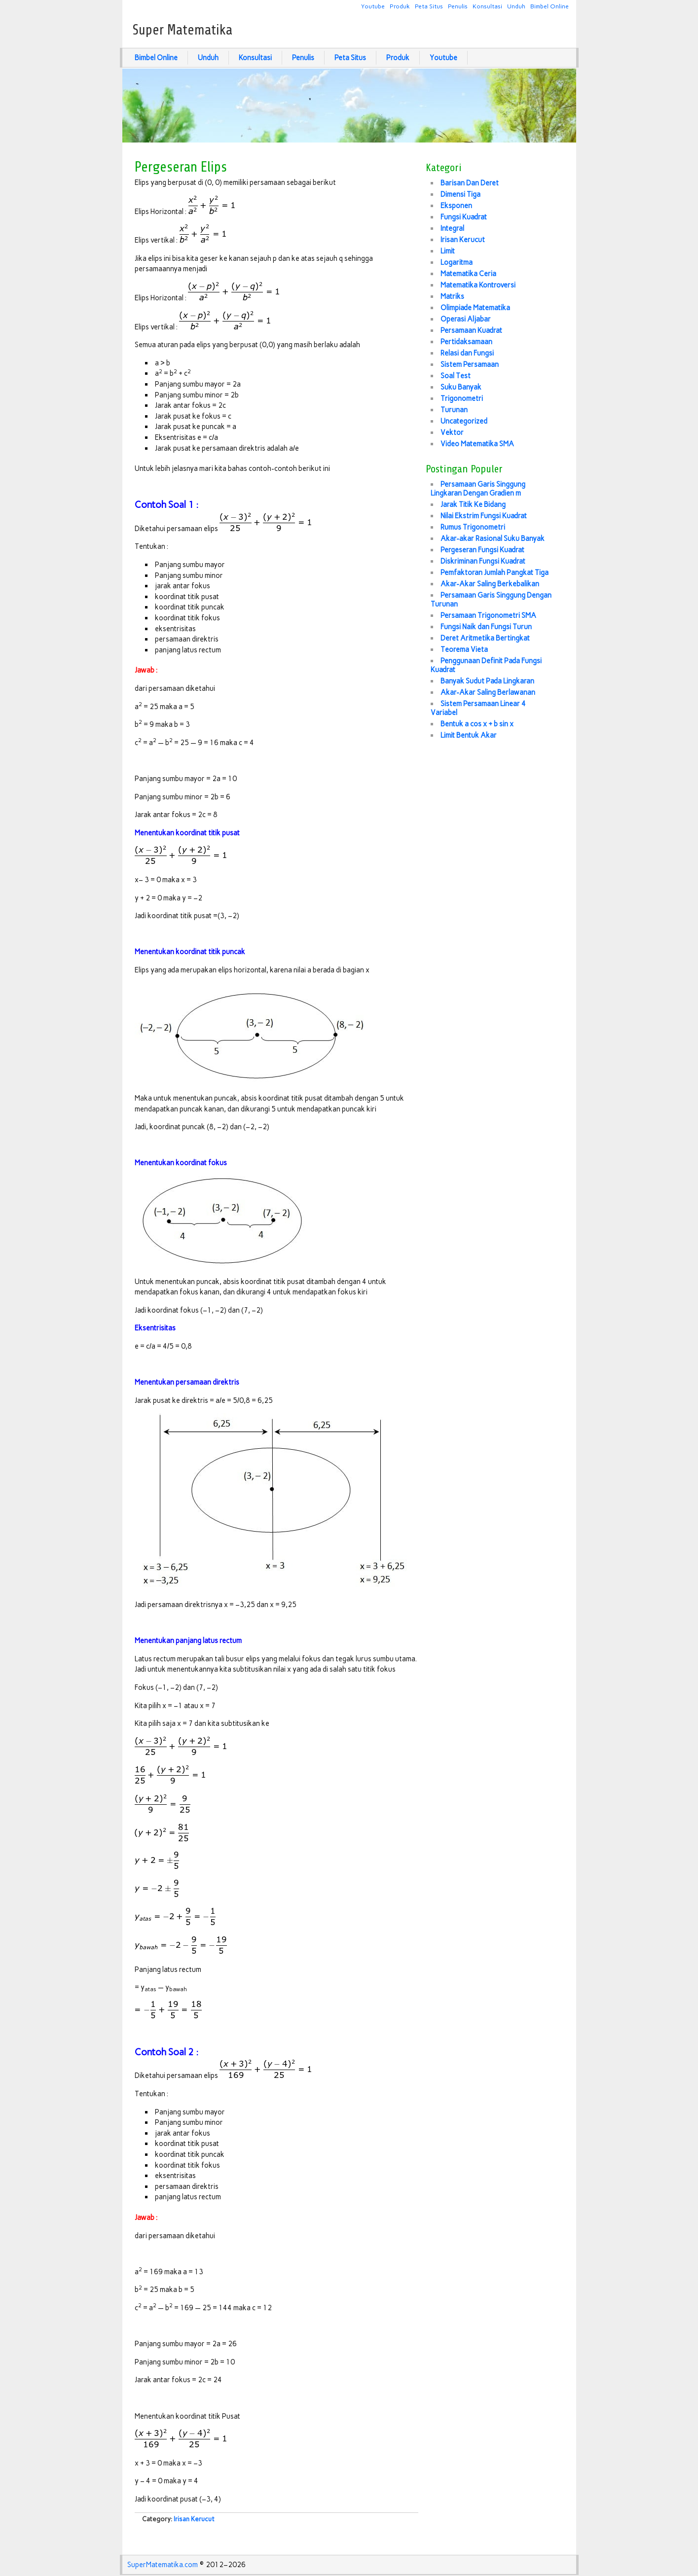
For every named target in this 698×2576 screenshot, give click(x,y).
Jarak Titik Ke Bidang (473, 504)
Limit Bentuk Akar (469, 735)
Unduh (516, 6)
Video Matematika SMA (477, 443)
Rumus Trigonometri (473, 527)
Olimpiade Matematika (475, 307)
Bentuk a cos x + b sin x (477, 723)
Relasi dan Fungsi (467, 353)
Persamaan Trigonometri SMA (488, 615)
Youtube (373, 6)
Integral (452, 228)
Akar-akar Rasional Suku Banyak (493, 538)
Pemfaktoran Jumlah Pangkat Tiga (495, 572)
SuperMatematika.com (162, 2564)
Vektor (452, 432)
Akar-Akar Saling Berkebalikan (490, 583)
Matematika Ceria (468, 273)
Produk (400, 6)
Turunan (454, 409)
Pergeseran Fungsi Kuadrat (482, 549)
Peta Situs (429, 6)
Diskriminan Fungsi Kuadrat (483, 561)
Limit (448, 251)
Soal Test (456, 375)
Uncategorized (464, 421)
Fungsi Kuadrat (464, 217)
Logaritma (457, 262)
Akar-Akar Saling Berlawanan (488, 692)
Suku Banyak (461, 387)
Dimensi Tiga (460, 194)
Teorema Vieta (464, 649)
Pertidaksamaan (466, 341)
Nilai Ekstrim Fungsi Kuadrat (484, 515)
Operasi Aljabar (466, 319)
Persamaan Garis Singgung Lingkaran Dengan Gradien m (478, 489)
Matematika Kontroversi (478, 285)
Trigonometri (462, 398)
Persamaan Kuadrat (471, 330)
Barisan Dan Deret (470, 183)
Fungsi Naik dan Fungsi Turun (486, 626)
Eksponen (456, 205)
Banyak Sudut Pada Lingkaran (487, 681)
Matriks (452, 296)
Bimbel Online (549, 6)
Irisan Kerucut (194, 2519)
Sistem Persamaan (470, 364)
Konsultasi (487, 6)
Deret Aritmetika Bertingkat (485, 638)
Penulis (458, 6)
